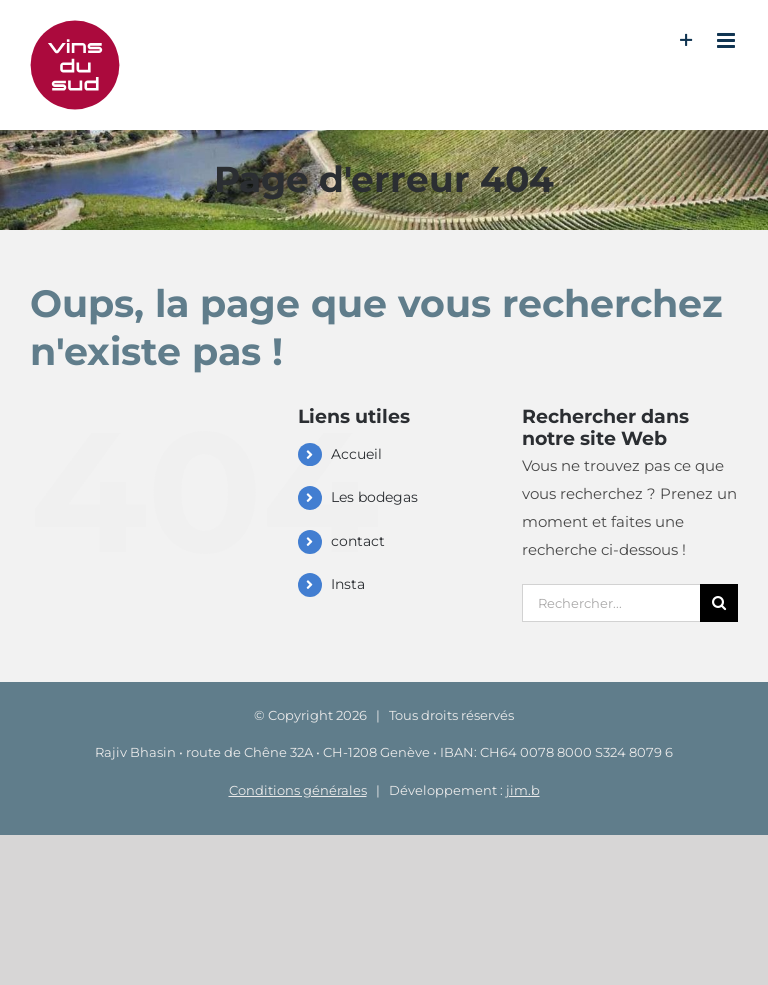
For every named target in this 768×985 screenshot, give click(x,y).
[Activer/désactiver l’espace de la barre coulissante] (686, 40)
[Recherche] (719, 603)
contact (358, 541)
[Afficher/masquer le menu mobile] (727, 40)
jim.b (523, 790)
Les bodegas (374, 497)
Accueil (356, 454)
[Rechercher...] (611, 603)
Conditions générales (298, 790)
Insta (348, 584)
